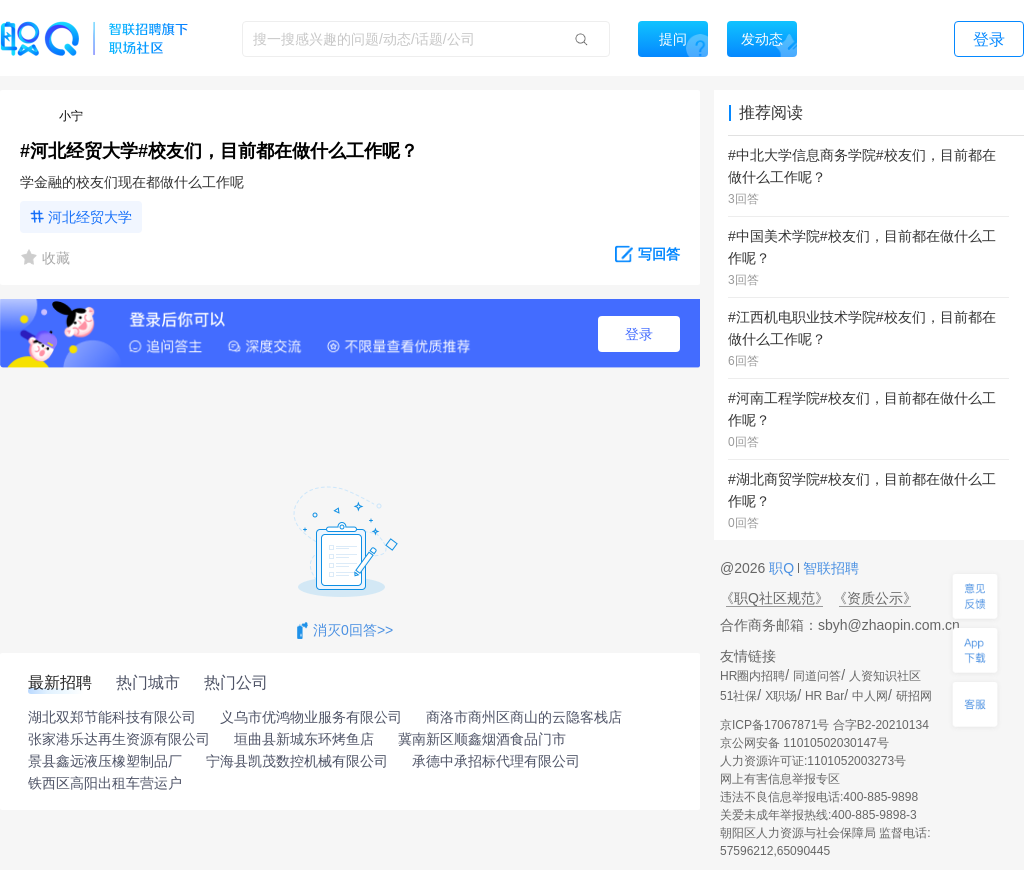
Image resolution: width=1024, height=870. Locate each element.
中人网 (870, 696)
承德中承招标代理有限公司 (496, 761)
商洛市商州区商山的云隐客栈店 (524, 717)
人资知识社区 (885, 676)
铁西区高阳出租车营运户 (105, 783)
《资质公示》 (875, 598)
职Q (783, 568)
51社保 (738, 696)
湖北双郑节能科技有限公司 (112, 717)
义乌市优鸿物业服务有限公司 (311, 717)
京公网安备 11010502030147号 (804, 743)
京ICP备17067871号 (774, 725)
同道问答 (817, 676)
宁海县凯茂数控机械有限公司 (297, 761)
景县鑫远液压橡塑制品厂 (105, 761)
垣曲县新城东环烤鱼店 (304, 739)
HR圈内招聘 (752, 676)
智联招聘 (829, 568)
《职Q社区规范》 (774, 598)
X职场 (781, 696)
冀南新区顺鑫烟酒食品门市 (482, 739)
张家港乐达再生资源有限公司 (119, 739)
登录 (639, 334)
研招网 (914, 696)
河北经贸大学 (90, 217)
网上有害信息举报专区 (780, 779)
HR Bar (824, 696)
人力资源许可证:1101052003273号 (813, 761)
